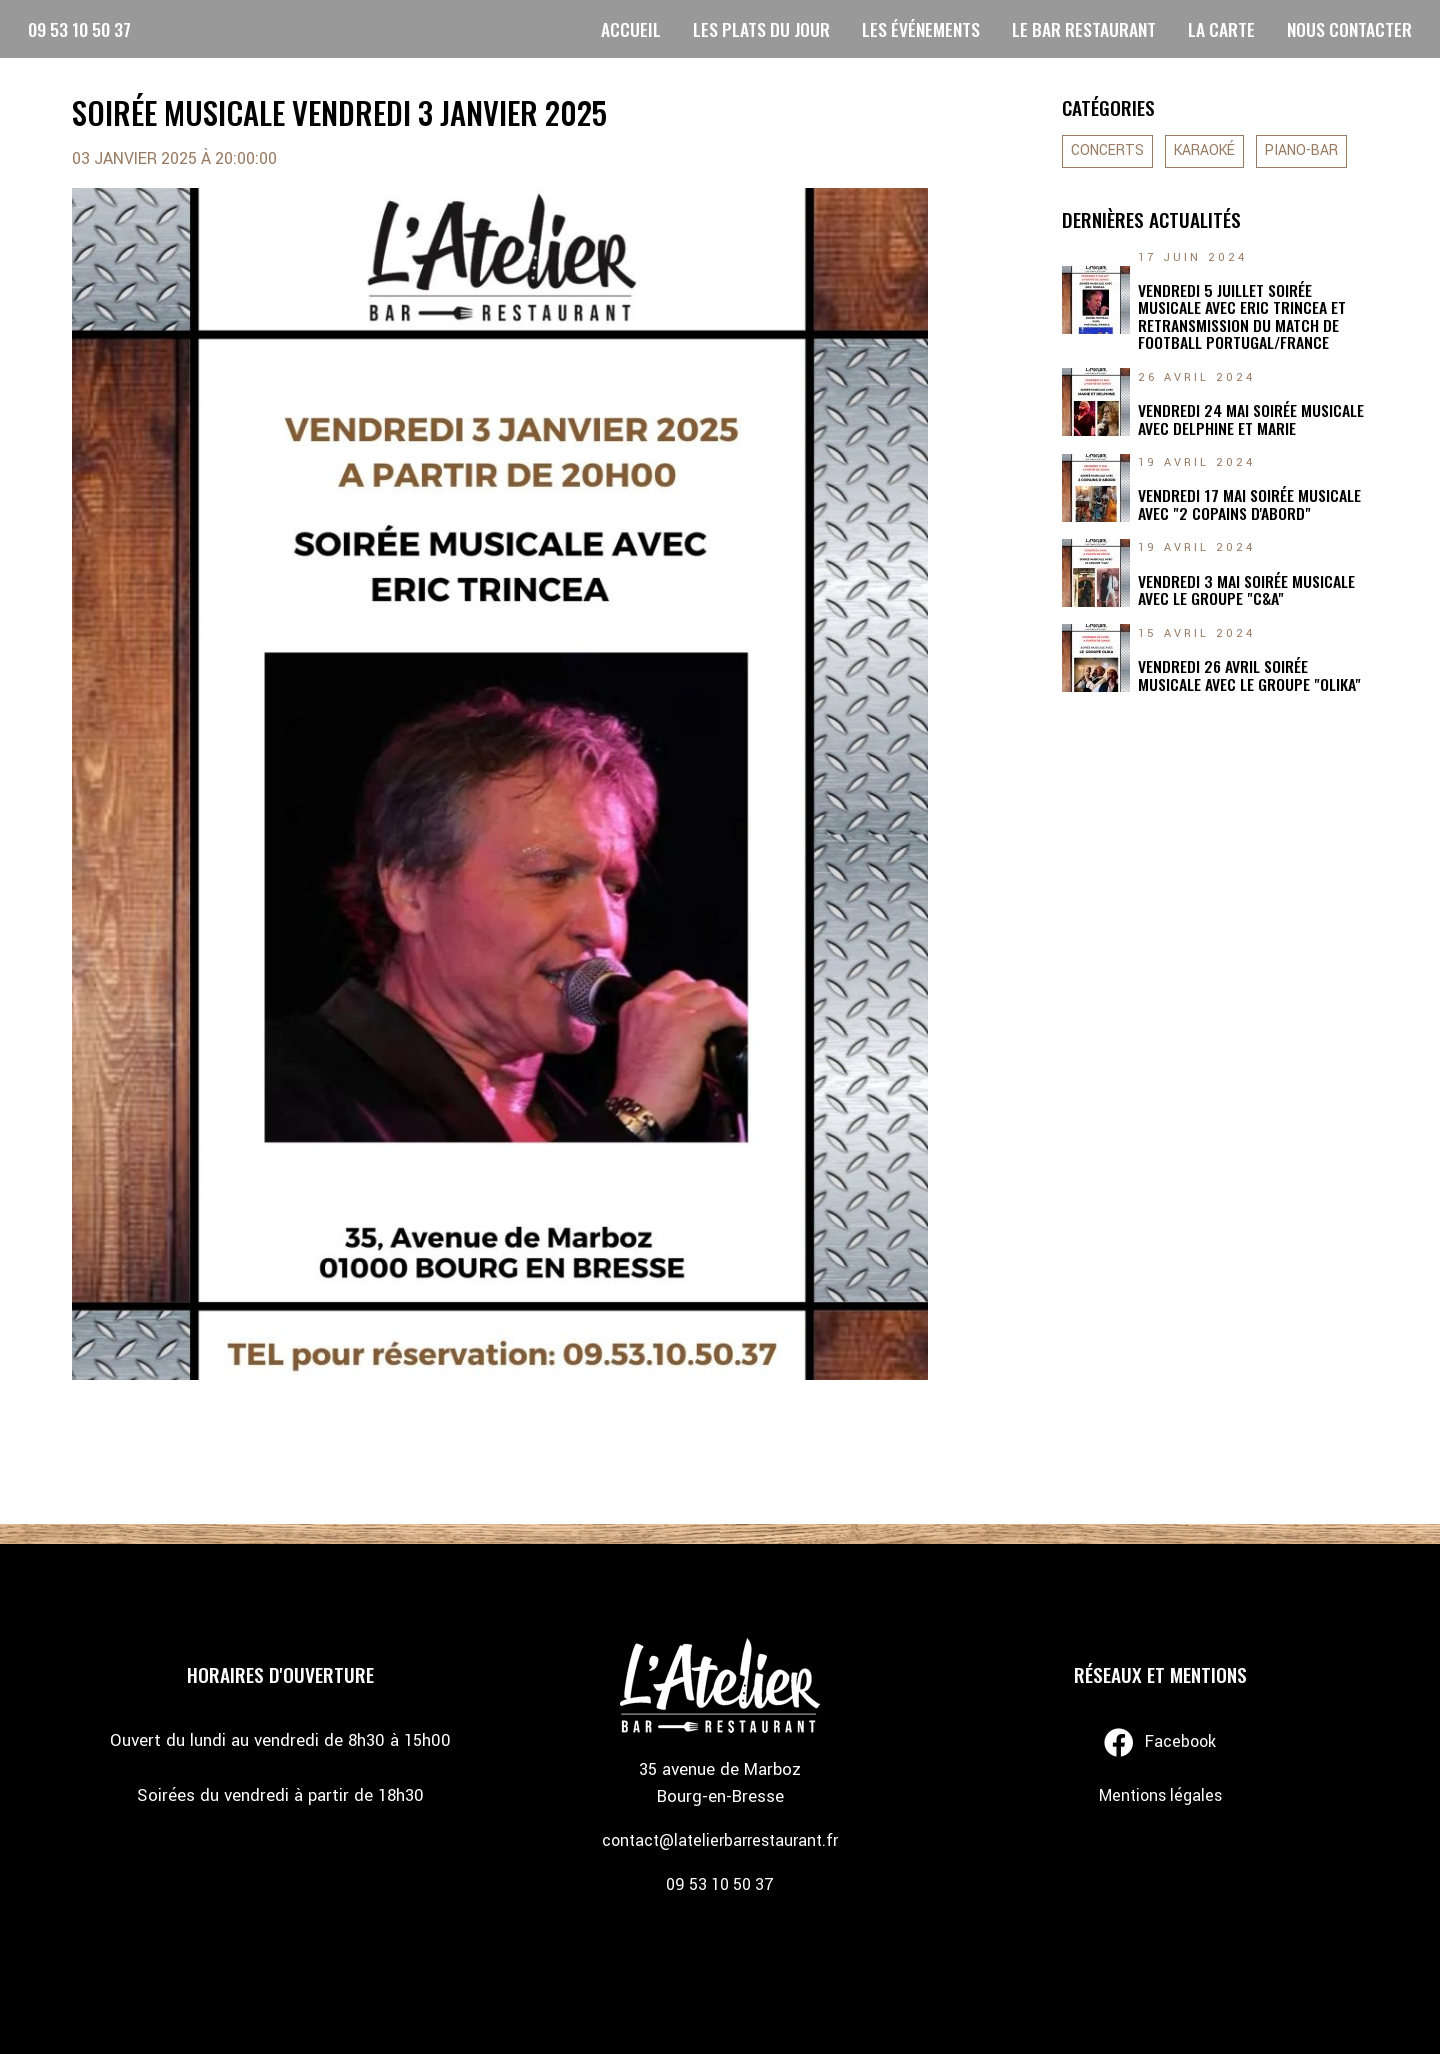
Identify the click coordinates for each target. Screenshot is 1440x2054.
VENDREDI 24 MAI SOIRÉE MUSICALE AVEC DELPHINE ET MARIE (1251, 419)
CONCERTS (1107, 151)
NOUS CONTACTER (1349, 29)
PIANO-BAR (1301, 151)
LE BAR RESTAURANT (1084, 29)
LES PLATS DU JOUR (761, 29)
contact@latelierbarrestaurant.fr (720, 1840)
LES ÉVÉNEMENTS (921, 29)
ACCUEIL (631, 29)
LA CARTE (1221, 29)
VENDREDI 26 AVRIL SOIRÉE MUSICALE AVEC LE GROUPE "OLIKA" (1249, 675)
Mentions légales (1160, 1795)
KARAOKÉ (1204, 151)
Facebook (1160, 1742)
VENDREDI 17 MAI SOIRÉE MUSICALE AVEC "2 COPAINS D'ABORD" (1249, 504)
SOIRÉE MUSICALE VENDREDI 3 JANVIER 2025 (339, 113)
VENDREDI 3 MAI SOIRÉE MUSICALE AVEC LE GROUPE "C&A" (1246, 590)
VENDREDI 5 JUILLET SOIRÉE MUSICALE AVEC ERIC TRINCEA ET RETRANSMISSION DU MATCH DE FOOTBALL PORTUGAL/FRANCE (1242, 317)
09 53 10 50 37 (79, 29)
